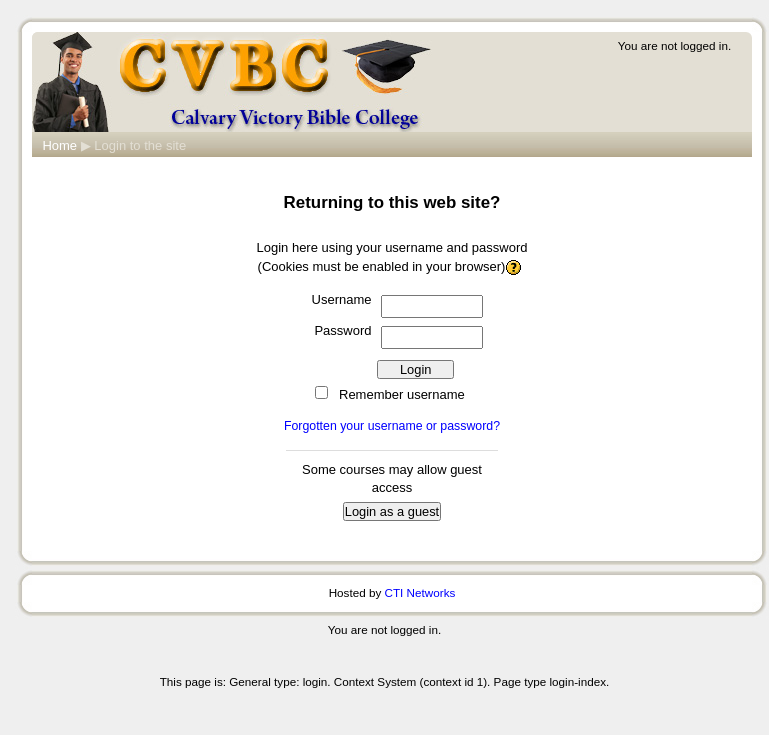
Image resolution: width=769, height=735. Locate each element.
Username (342, 299)
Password (342, 330)
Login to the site (140, 145)
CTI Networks (420, 592)
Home (59, 145)
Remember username (402, 394)
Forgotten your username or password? (392, 426)
